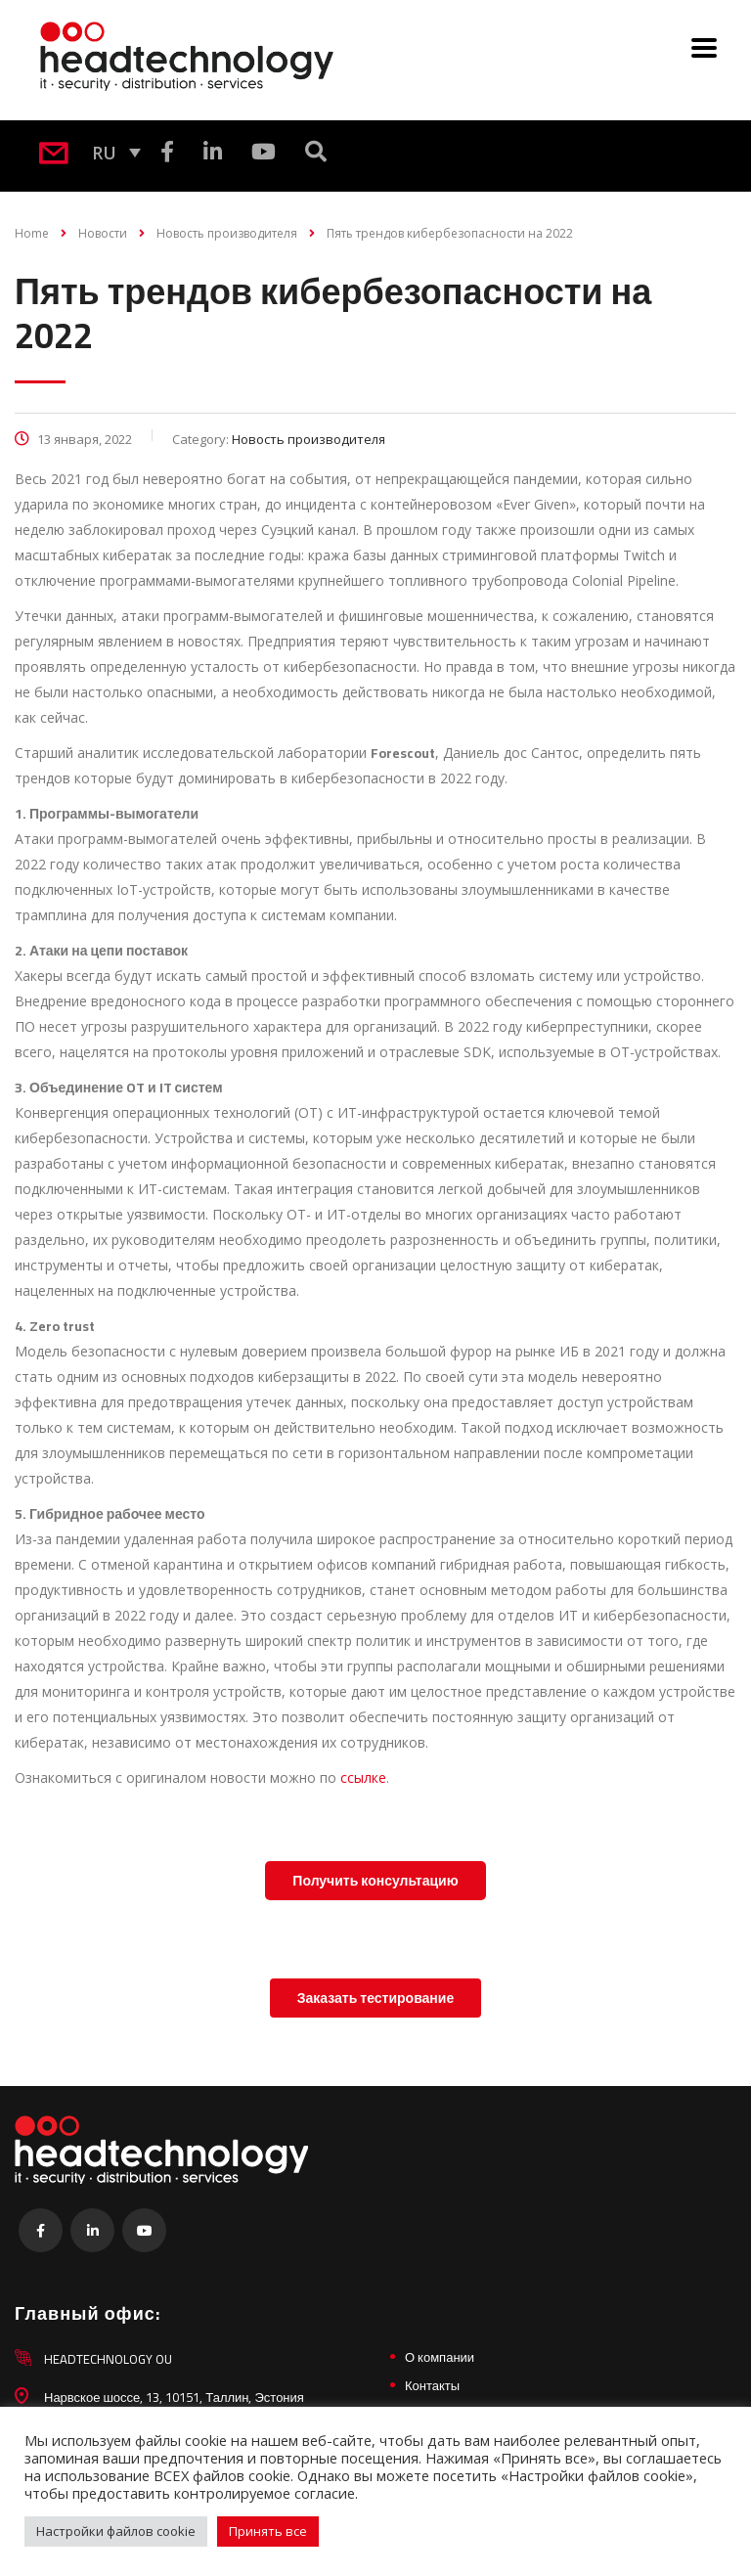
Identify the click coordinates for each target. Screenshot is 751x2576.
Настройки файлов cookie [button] (116, 2531)
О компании (439, 2357)
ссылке (363, 1777)
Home (32, 233)
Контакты (432, 2385)
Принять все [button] (268, 2531)
